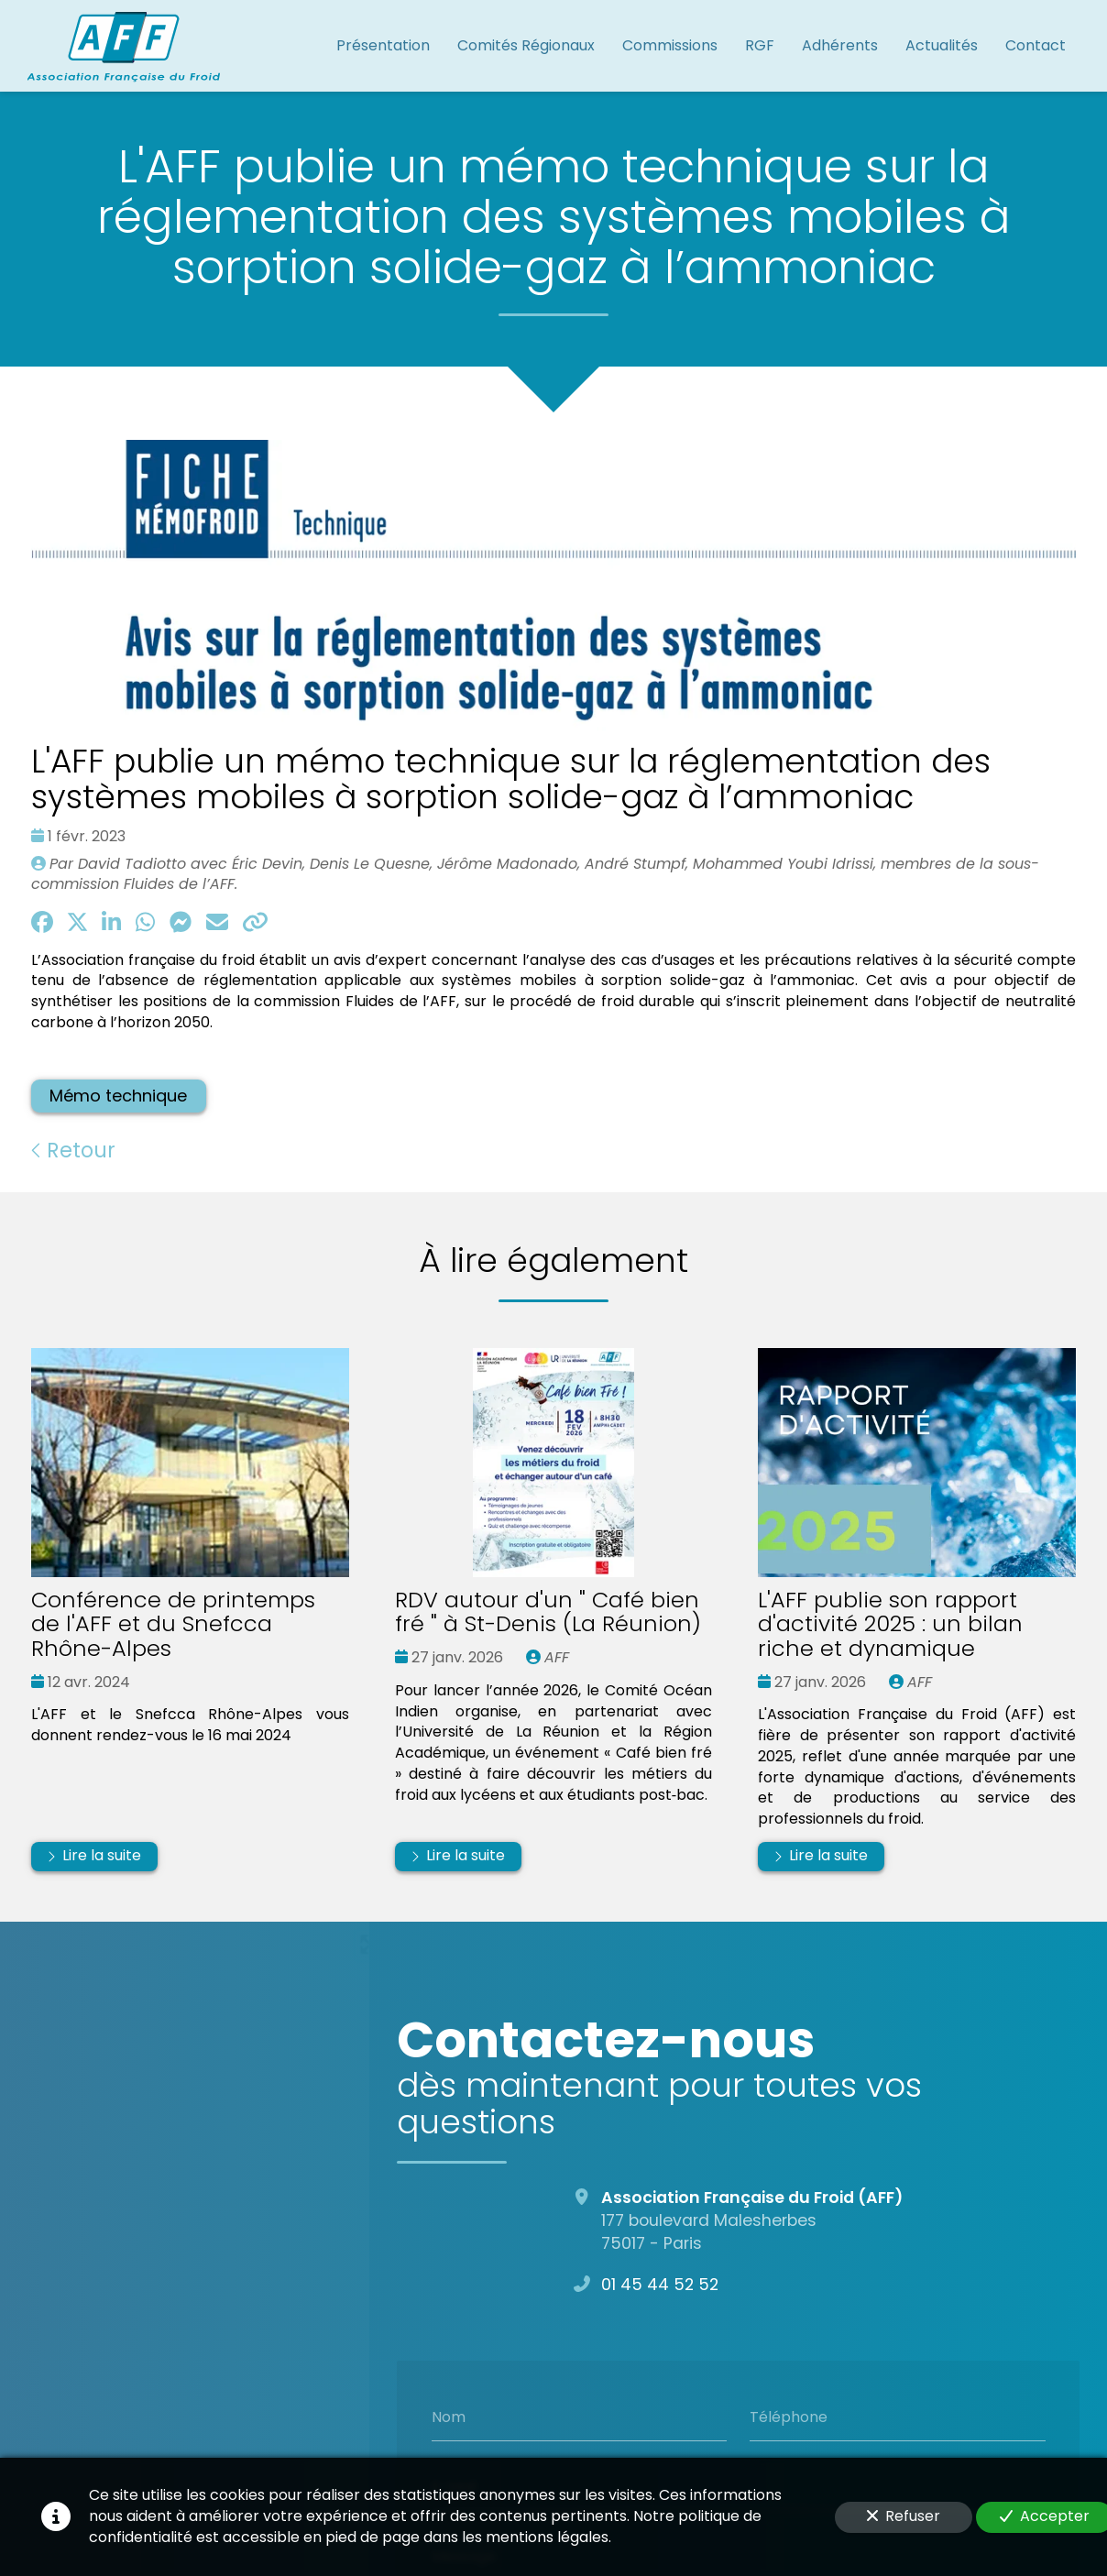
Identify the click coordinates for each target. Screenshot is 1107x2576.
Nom (448, 2417)
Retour (73, 1150)
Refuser (903, 2516)
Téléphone (789, 2417)
